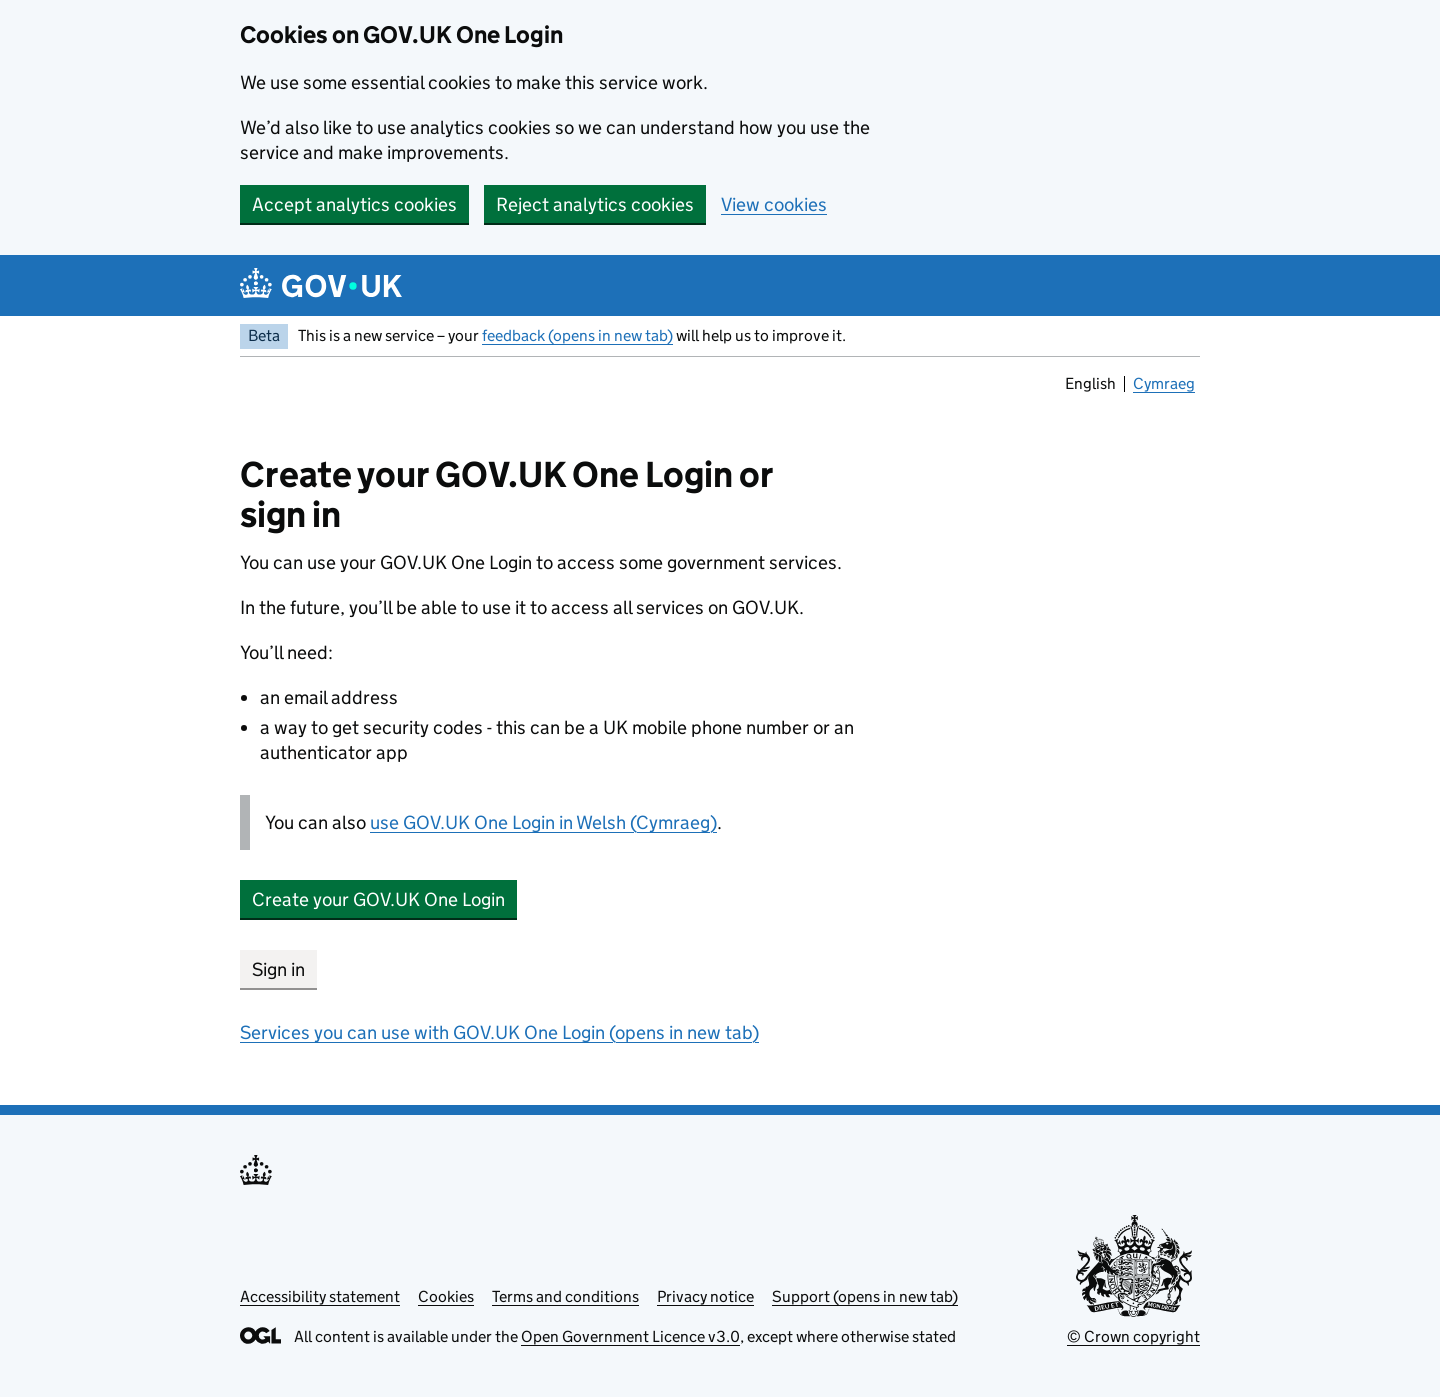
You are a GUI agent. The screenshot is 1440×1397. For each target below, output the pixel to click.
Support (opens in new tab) (865, 1296)
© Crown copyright (1133, 1336)
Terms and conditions (565, 1296)
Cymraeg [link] (1164, 386)
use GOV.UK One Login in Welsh (543, 822)
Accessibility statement (320, 1296)
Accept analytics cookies (354, 204)
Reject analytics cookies (595, 204)
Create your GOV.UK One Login (378, 899)
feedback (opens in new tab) (577, 335)
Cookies (446, 1296)
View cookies (774, 204)
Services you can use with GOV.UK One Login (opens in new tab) (499, 1032)
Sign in (278, 969)
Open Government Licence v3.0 (630, 1336)
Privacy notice (705, 1296)
